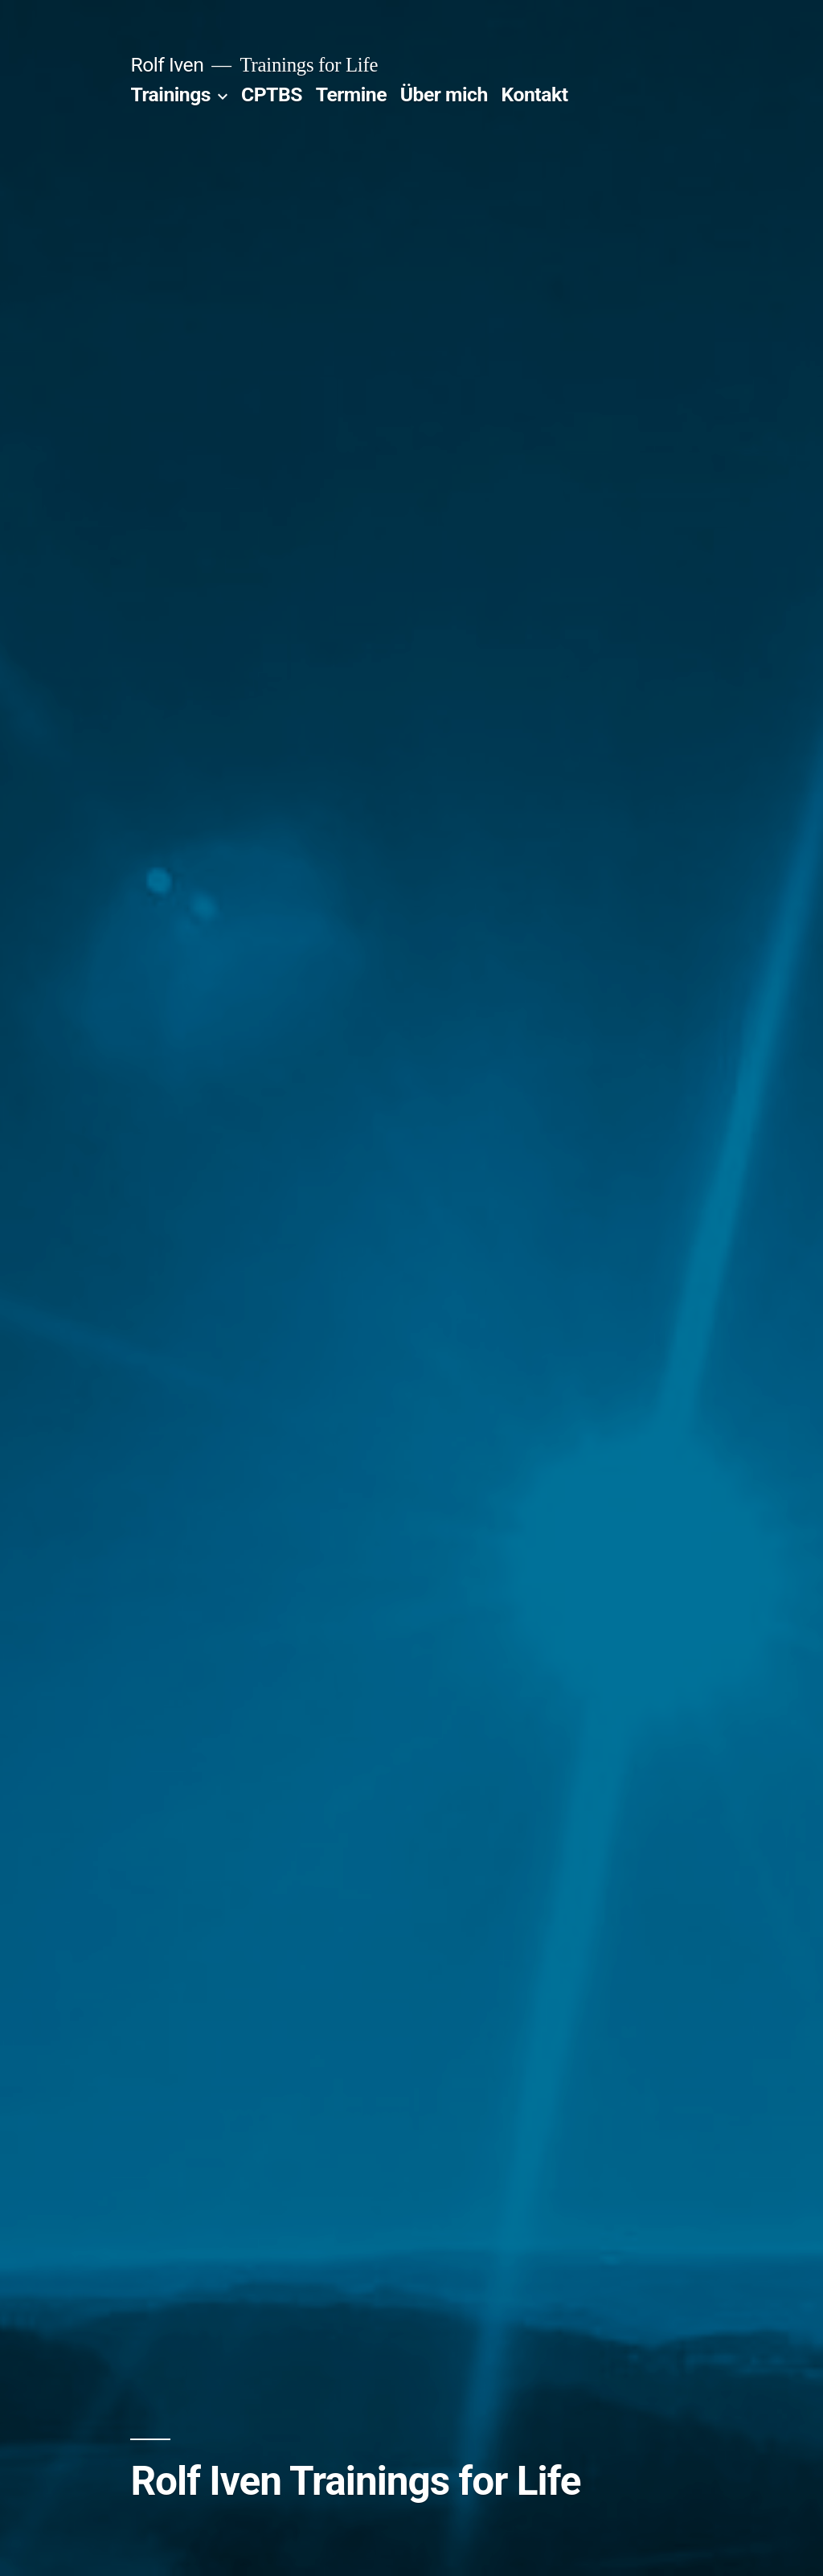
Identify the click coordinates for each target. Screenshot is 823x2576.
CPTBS (271, 94)
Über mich (444, 94)
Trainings (170, 94)
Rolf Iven (166, 64)
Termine (351, 94)
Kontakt (535, 94)
